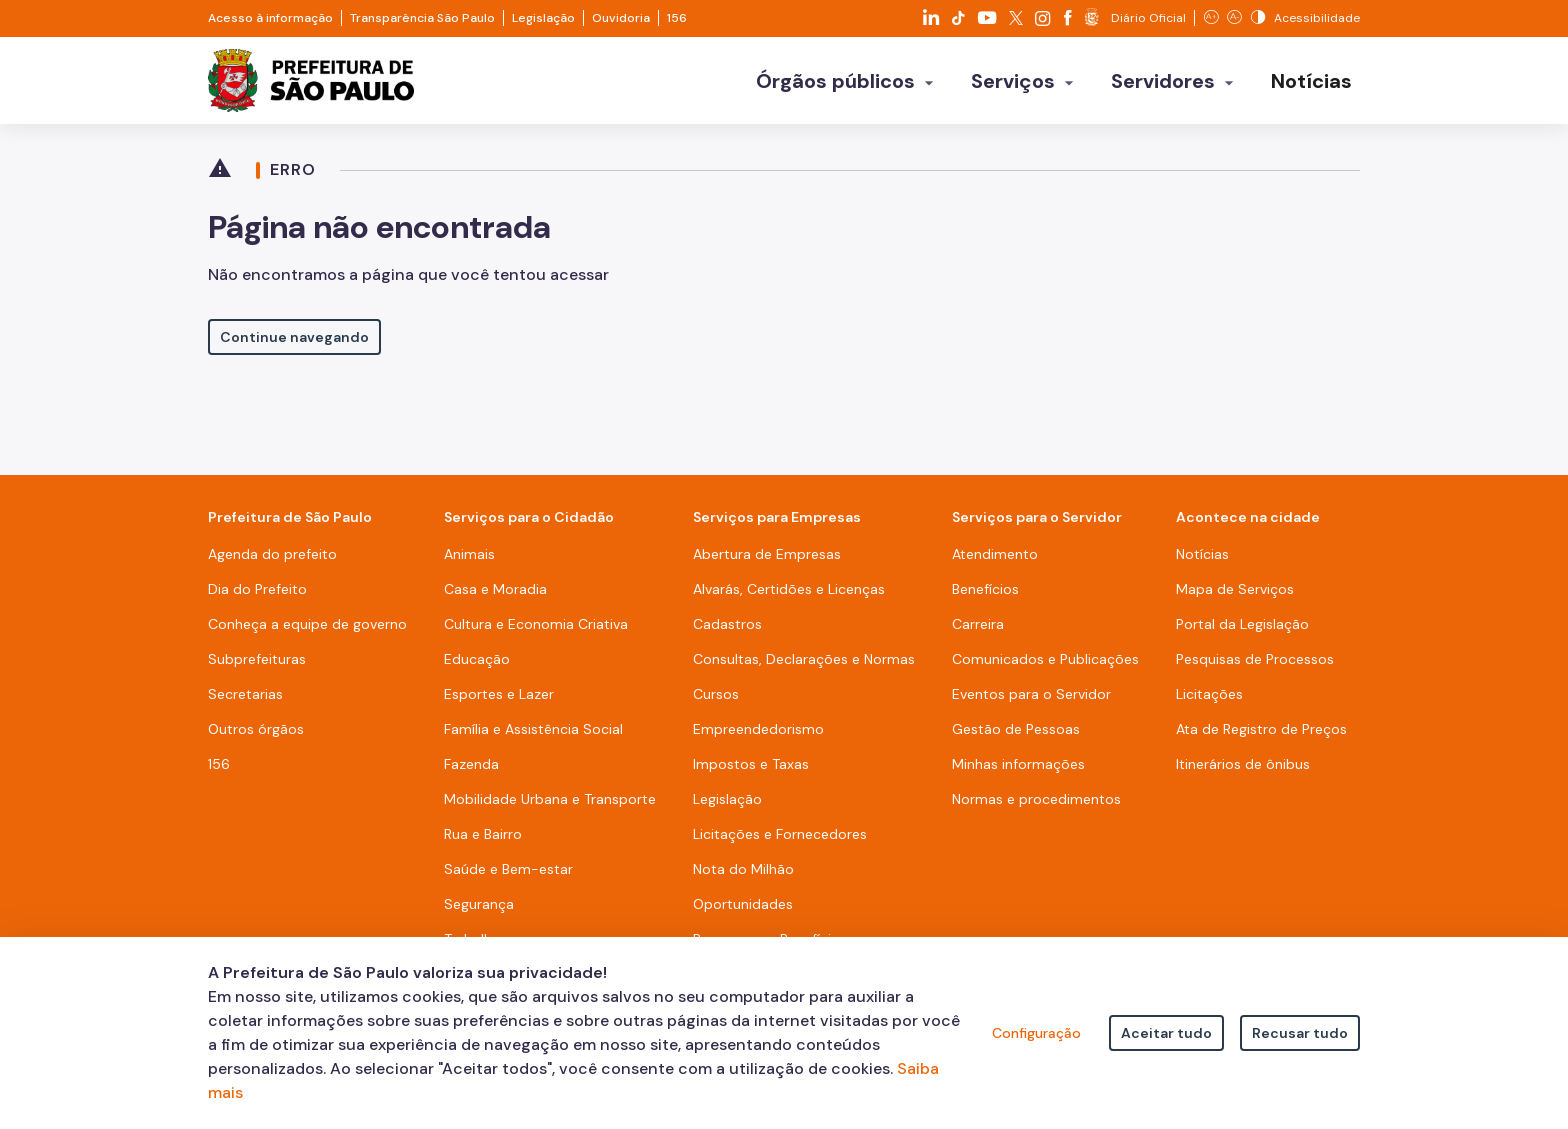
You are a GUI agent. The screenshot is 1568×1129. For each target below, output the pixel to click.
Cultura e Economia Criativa (536, 624)
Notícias (1202, 554)
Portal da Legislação (1242, 624)
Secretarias (245, 694)
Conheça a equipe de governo (307, 624)
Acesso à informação (270, 18)
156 (677, 18)
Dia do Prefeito (257, 589)
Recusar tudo (1300, 1033)
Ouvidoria (621, 18)
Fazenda (471, 764)
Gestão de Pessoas (1016, 729)
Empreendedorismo (758, 729)
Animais (469, 554)
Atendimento (995, 554)
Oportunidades (743, 904)
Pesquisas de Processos (1255, 659)
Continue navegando (294, 337)
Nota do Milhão (743, 869)
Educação (477, 659)
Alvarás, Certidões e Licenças (789, 589)
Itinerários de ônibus (1243, 764)
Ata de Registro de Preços (1261, 729)
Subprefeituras (257, 659)
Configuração (1036, 1033)
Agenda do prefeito (272, 554)
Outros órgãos (256, 729)
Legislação (543, 18)
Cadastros (727, 624)
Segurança (479, 904)
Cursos (716, 694)
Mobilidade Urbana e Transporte (550, 799)
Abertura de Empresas (767, 554)
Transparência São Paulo (422, 18)
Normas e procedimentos (1036, 799)
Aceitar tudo (1166, 1033)
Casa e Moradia (495, 589)
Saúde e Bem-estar (508, 869)
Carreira (978, 624)
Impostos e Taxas (751, 764)
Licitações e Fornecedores (780, 834)
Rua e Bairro (483, 834)
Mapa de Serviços (1235, 589)
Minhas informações (1018, 764)
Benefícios (985, 589)
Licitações (1209, 694)
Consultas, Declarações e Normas (804, 659)
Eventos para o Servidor (1031, 694)
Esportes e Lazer (499, 694)
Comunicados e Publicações (1045, 659)
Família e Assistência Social (533, 729)
